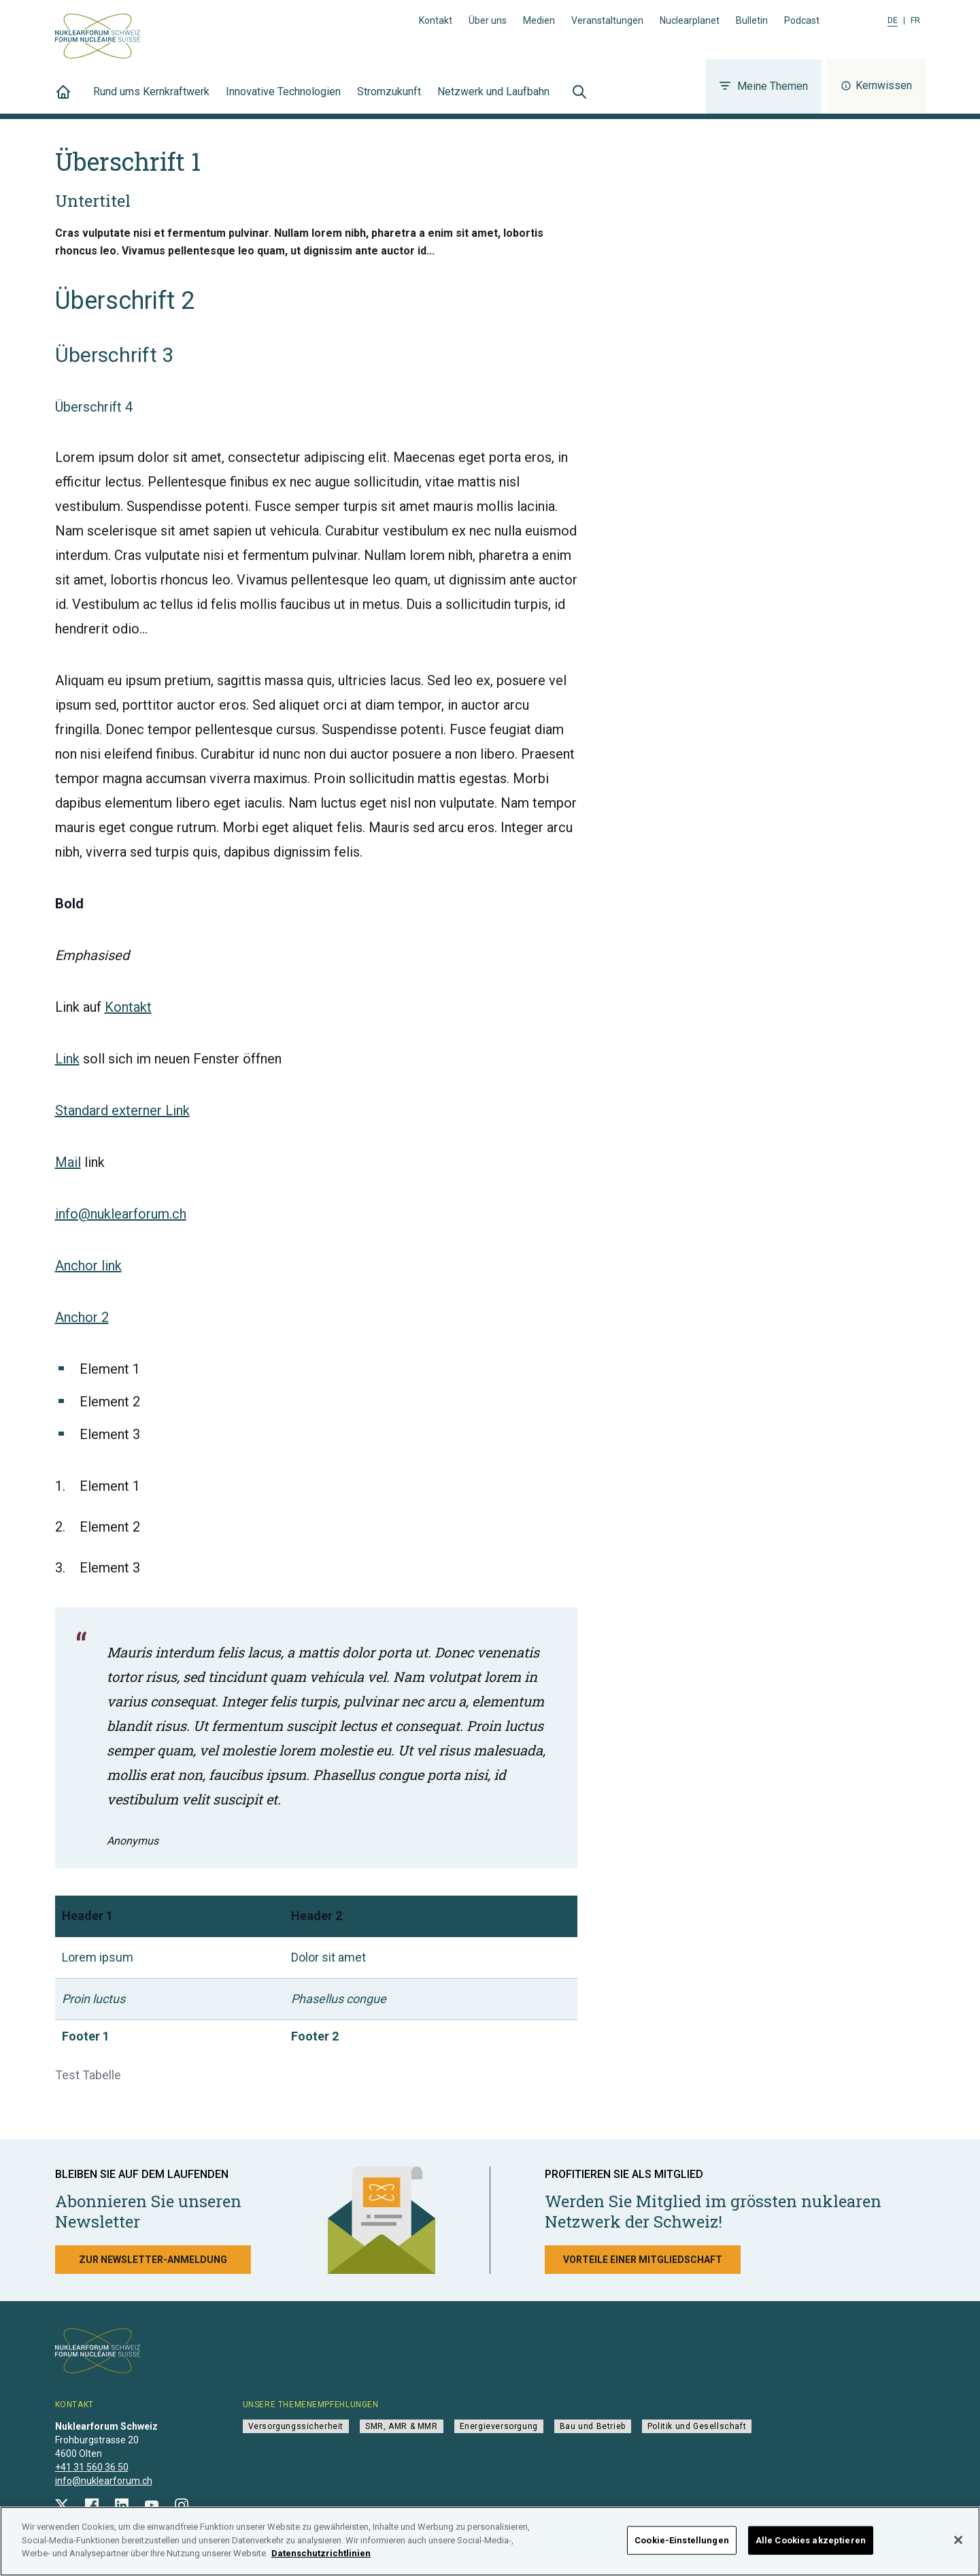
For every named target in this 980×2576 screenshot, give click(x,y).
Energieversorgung (499, 2426)
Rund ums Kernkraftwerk (151, 99)
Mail (68, 1162)
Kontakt (435, 20)
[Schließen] (958, 2548)
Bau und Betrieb (593, 2426)
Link (67, 1059)
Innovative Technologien (283, 99)
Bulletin (752, 20)
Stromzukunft (389, 99)
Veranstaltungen (607, 20)
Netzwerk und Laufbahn (493, 99)
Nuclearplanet (690, 20)
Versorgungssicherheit (296, 2426)
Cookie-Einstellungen (682, 2548)
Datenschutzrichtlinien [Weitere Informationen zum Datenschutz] (321, 2561)
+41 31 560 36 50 (92, 2467)
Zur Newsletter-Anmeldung (153, 2259)
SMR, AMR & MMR (401, 2426)
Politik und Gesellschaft (696, 2426)
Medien (539, 20)
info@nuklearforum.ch (120, 1214)
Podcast (802, 20)
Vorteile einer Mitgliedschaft (642, 2259)
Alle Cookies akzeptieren (811, 2548)
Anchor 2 (82, 1317)
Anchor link (88, 1265)
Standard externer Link (122, 1110)
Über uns (488, 20)
